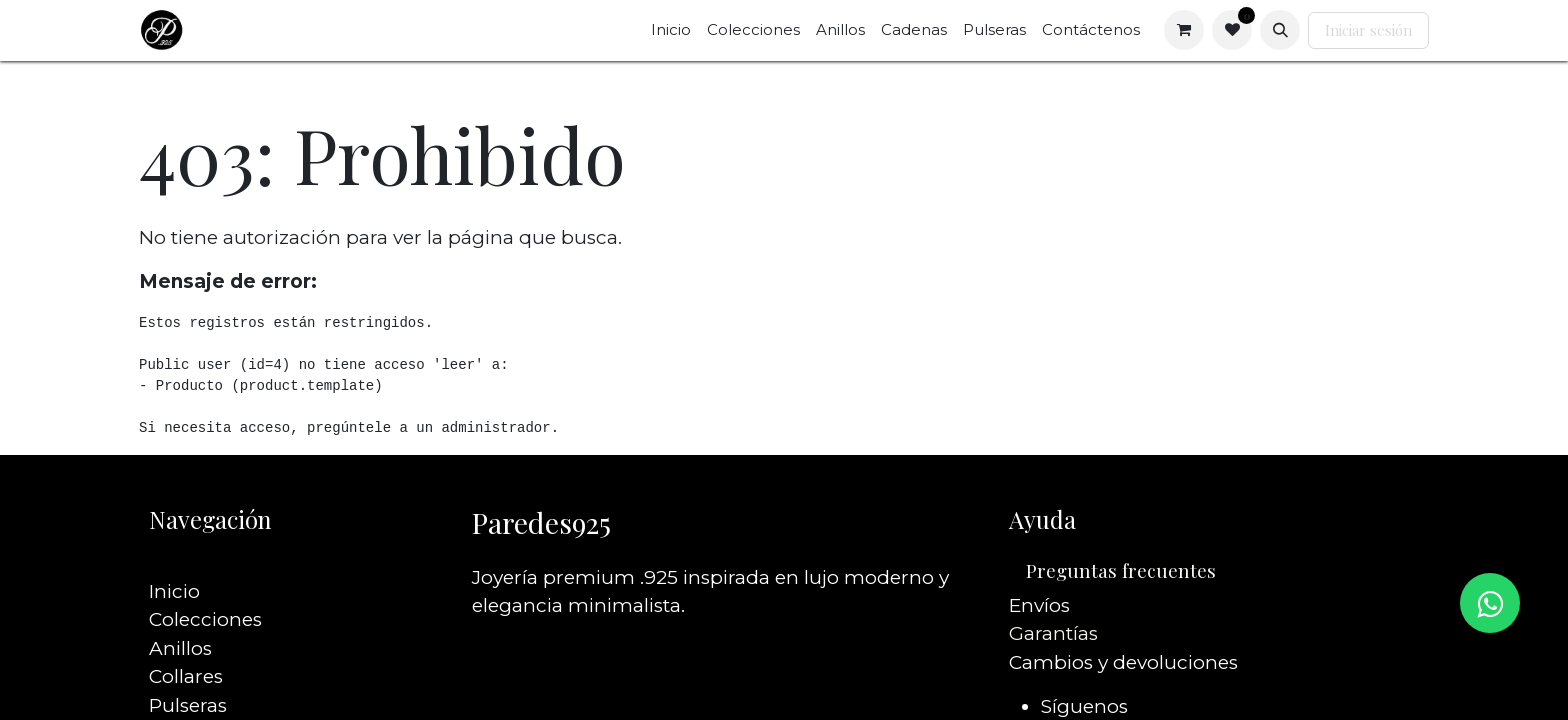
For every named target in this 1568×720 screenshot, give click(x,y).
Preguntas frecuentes (1121, 570)
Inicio (174, 562)
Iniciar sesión (1368, 30)
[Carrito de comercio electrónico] (1184, 30)
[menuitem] (671, 30)
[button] (1280, 30)
